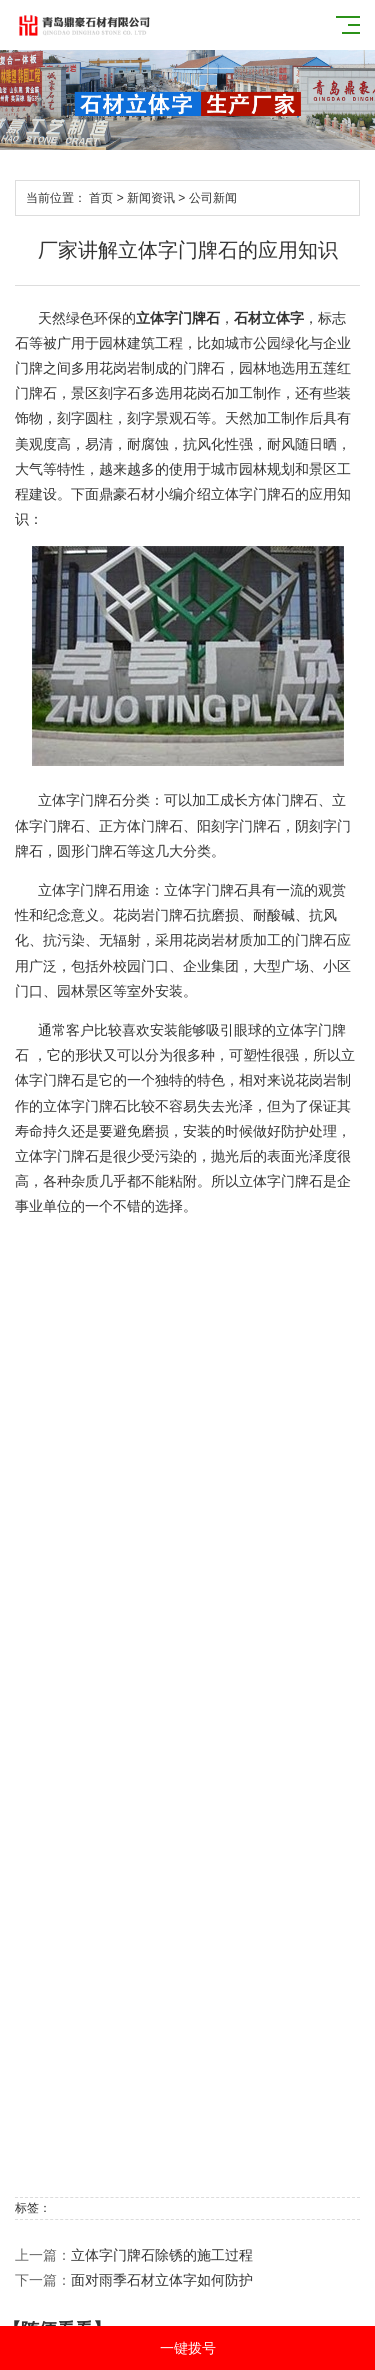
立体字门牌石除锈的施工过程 (162, 2255)
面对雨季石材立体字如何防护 (162, 2280)
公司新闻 (213, 198)
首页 (101, 198)
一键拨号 (188, 2348)
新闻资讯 (151, 198)
